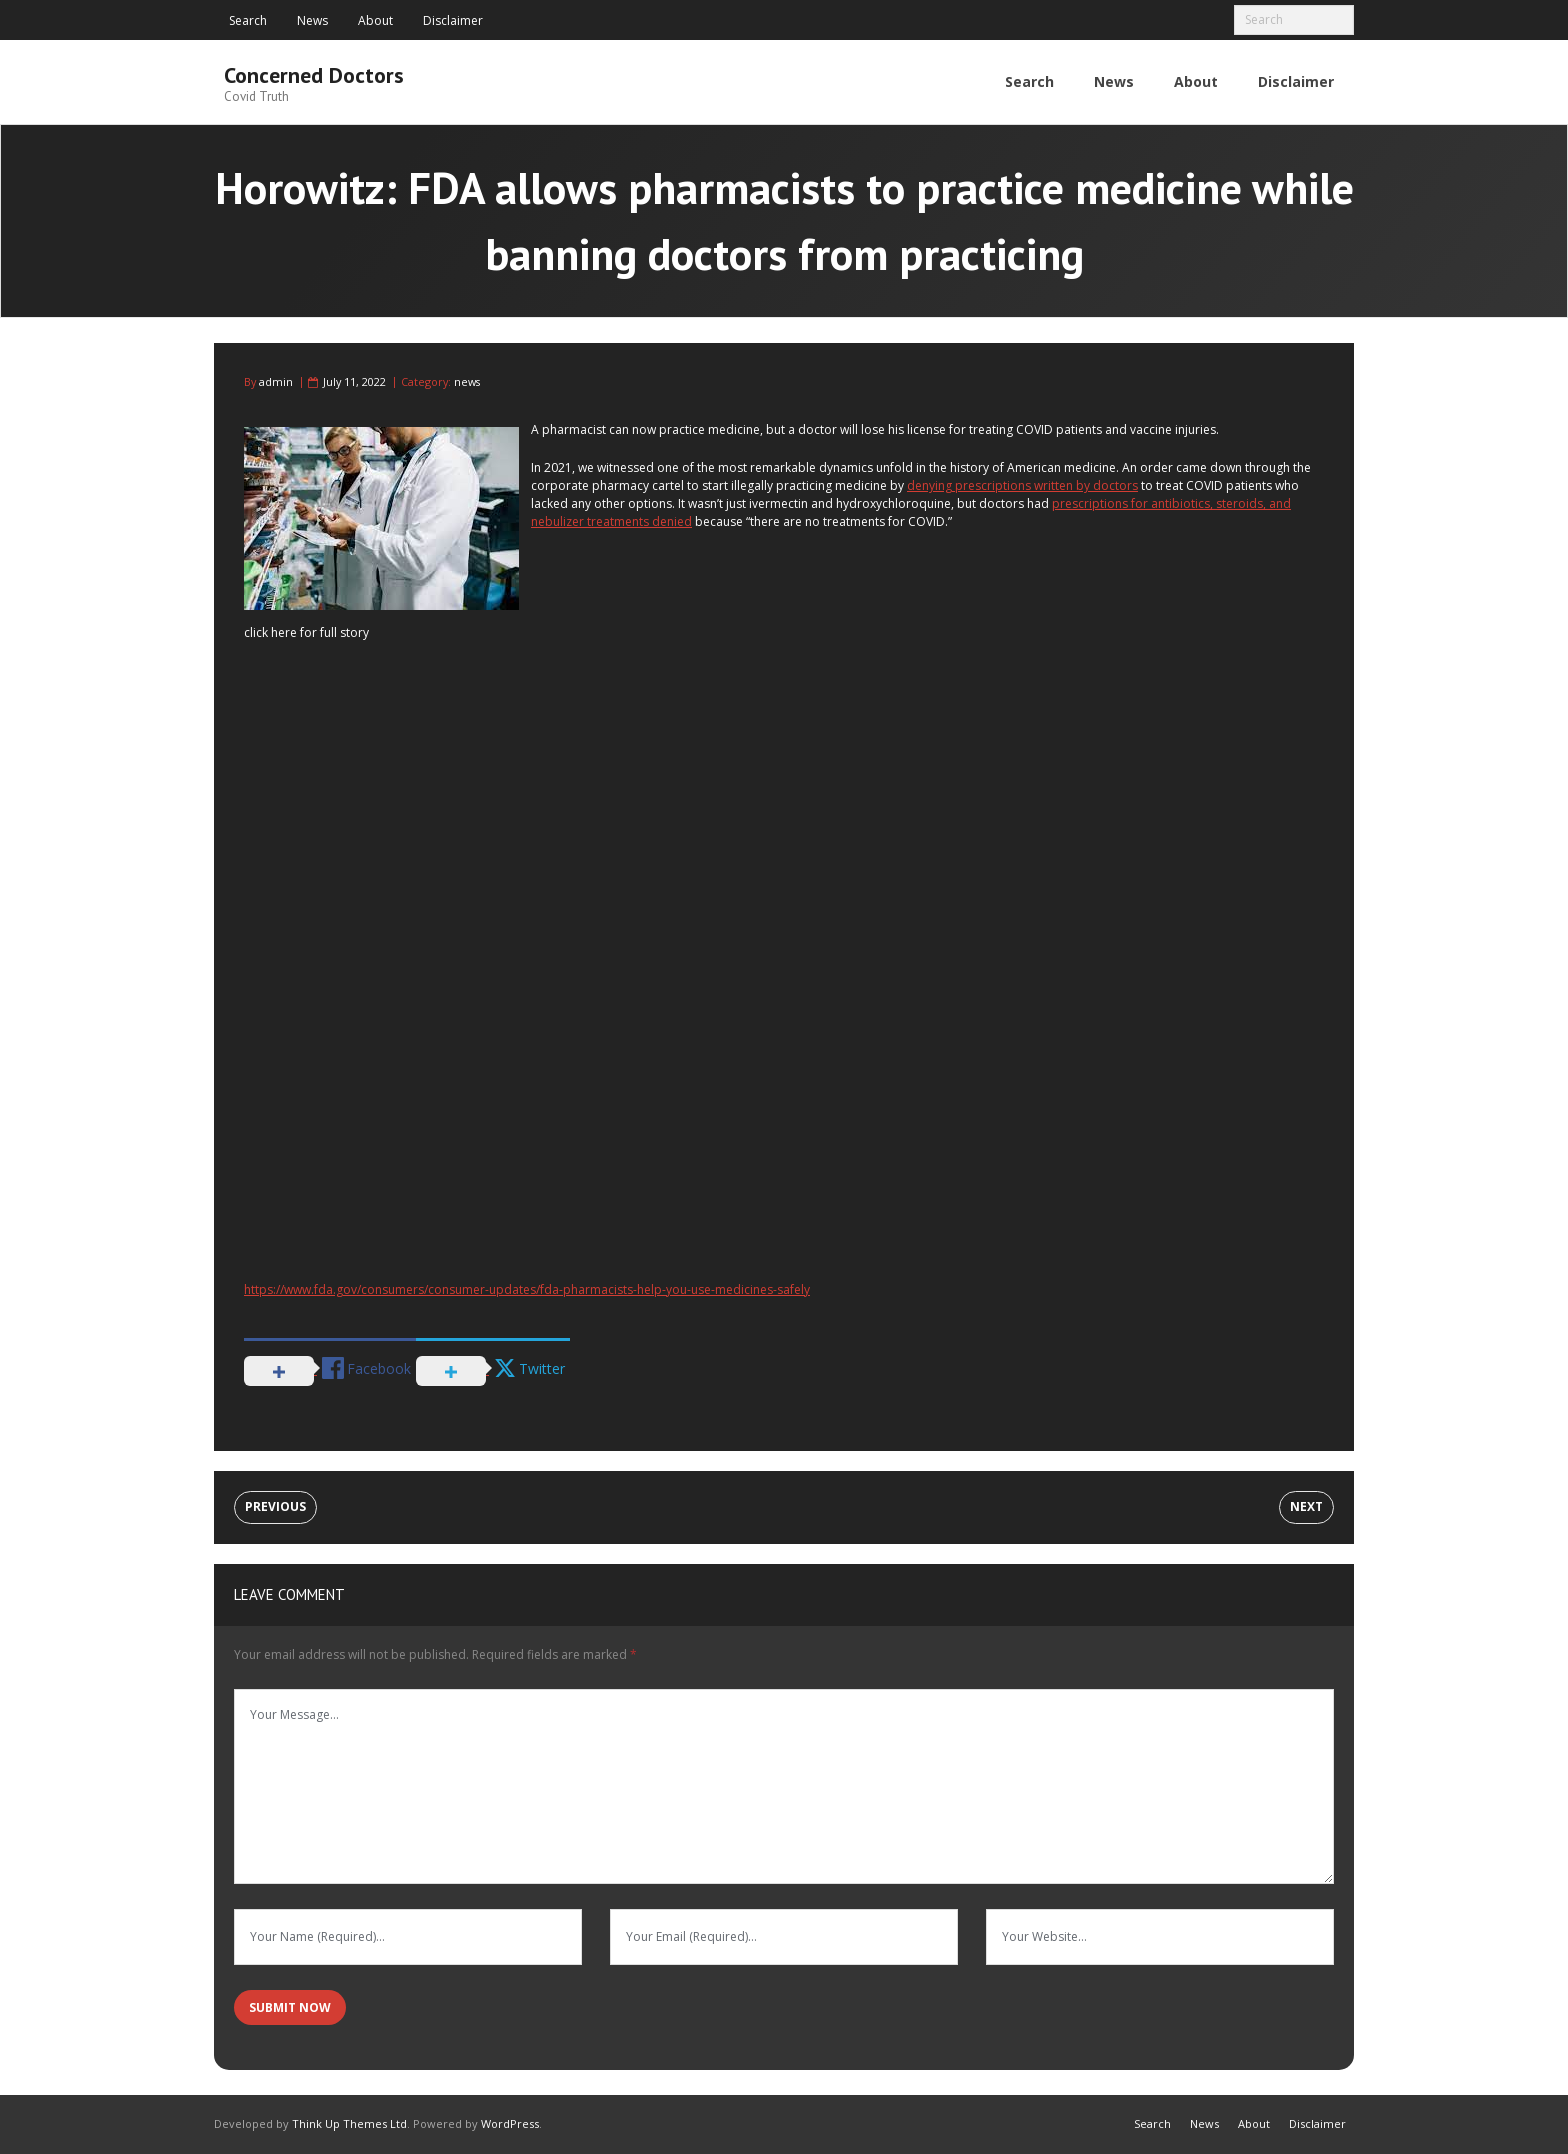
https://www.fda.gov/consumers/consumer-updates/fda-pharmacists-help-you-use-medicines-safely (527, 1289)
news (467, 381)
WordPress (510, 2123)
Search (248, 20)
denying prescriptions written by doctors (1022, 485)
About (375, 20)
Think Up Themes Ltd (349, 2123)
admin (276, 381)
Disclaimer (453, 20)
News (312, 20)
